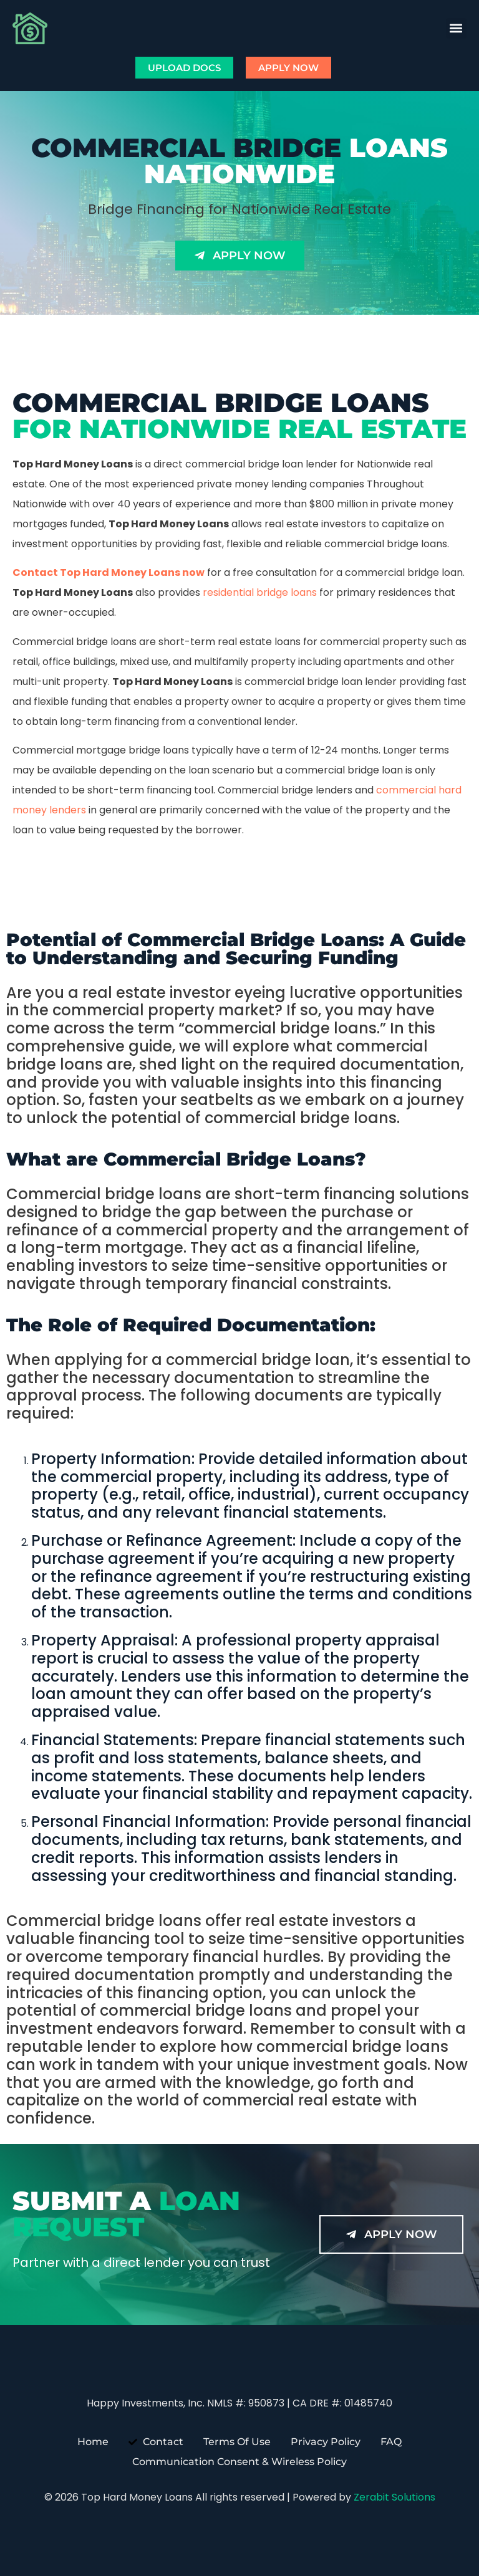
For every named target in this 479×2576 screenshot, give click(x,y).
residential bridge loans (260, 592)
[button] (456, 28)
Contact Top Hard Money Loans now (108, 572)
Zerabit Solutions (394, 2497)
